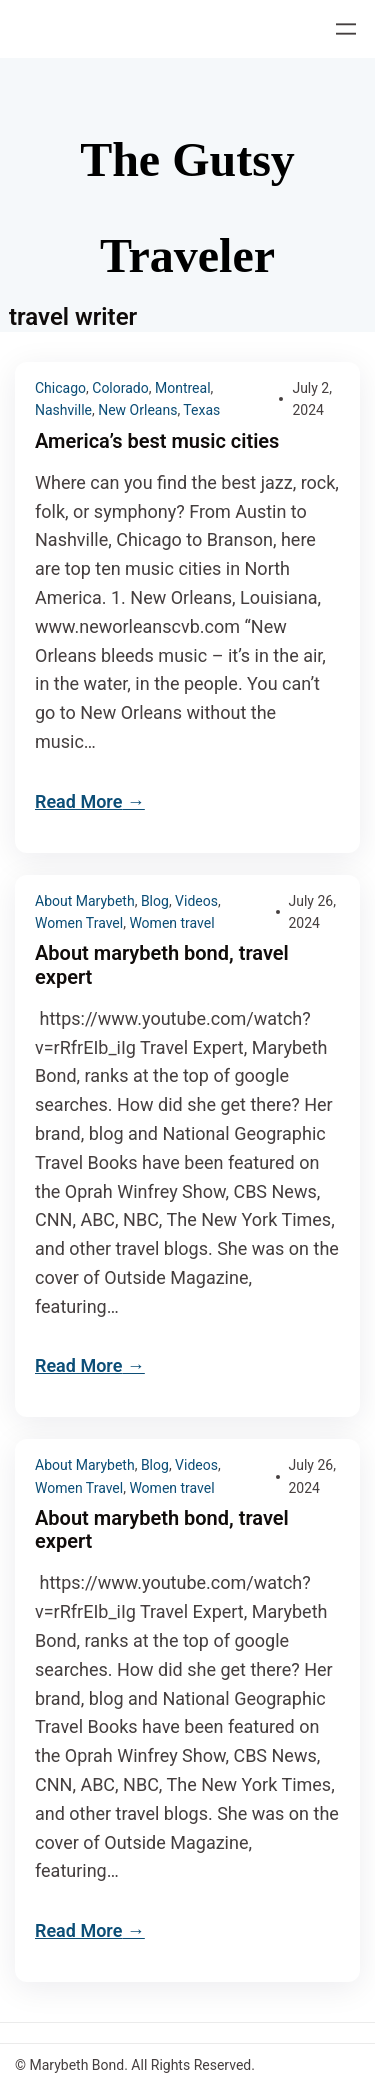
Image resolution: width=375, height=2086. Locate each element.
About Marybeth (85, 901)
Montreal (183, 388)
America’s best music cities (157, 441)
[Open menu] (346, 29)
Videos (196, 901)
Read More (78, 801)
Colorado (120, 388)
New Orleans (137, 410)
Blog (155, 901)
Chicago (60, 388)
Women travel (171, 923)
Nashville (63, 410)
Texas (201, 410)
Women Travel (79, 923)
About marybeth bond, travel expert (162, 965)
